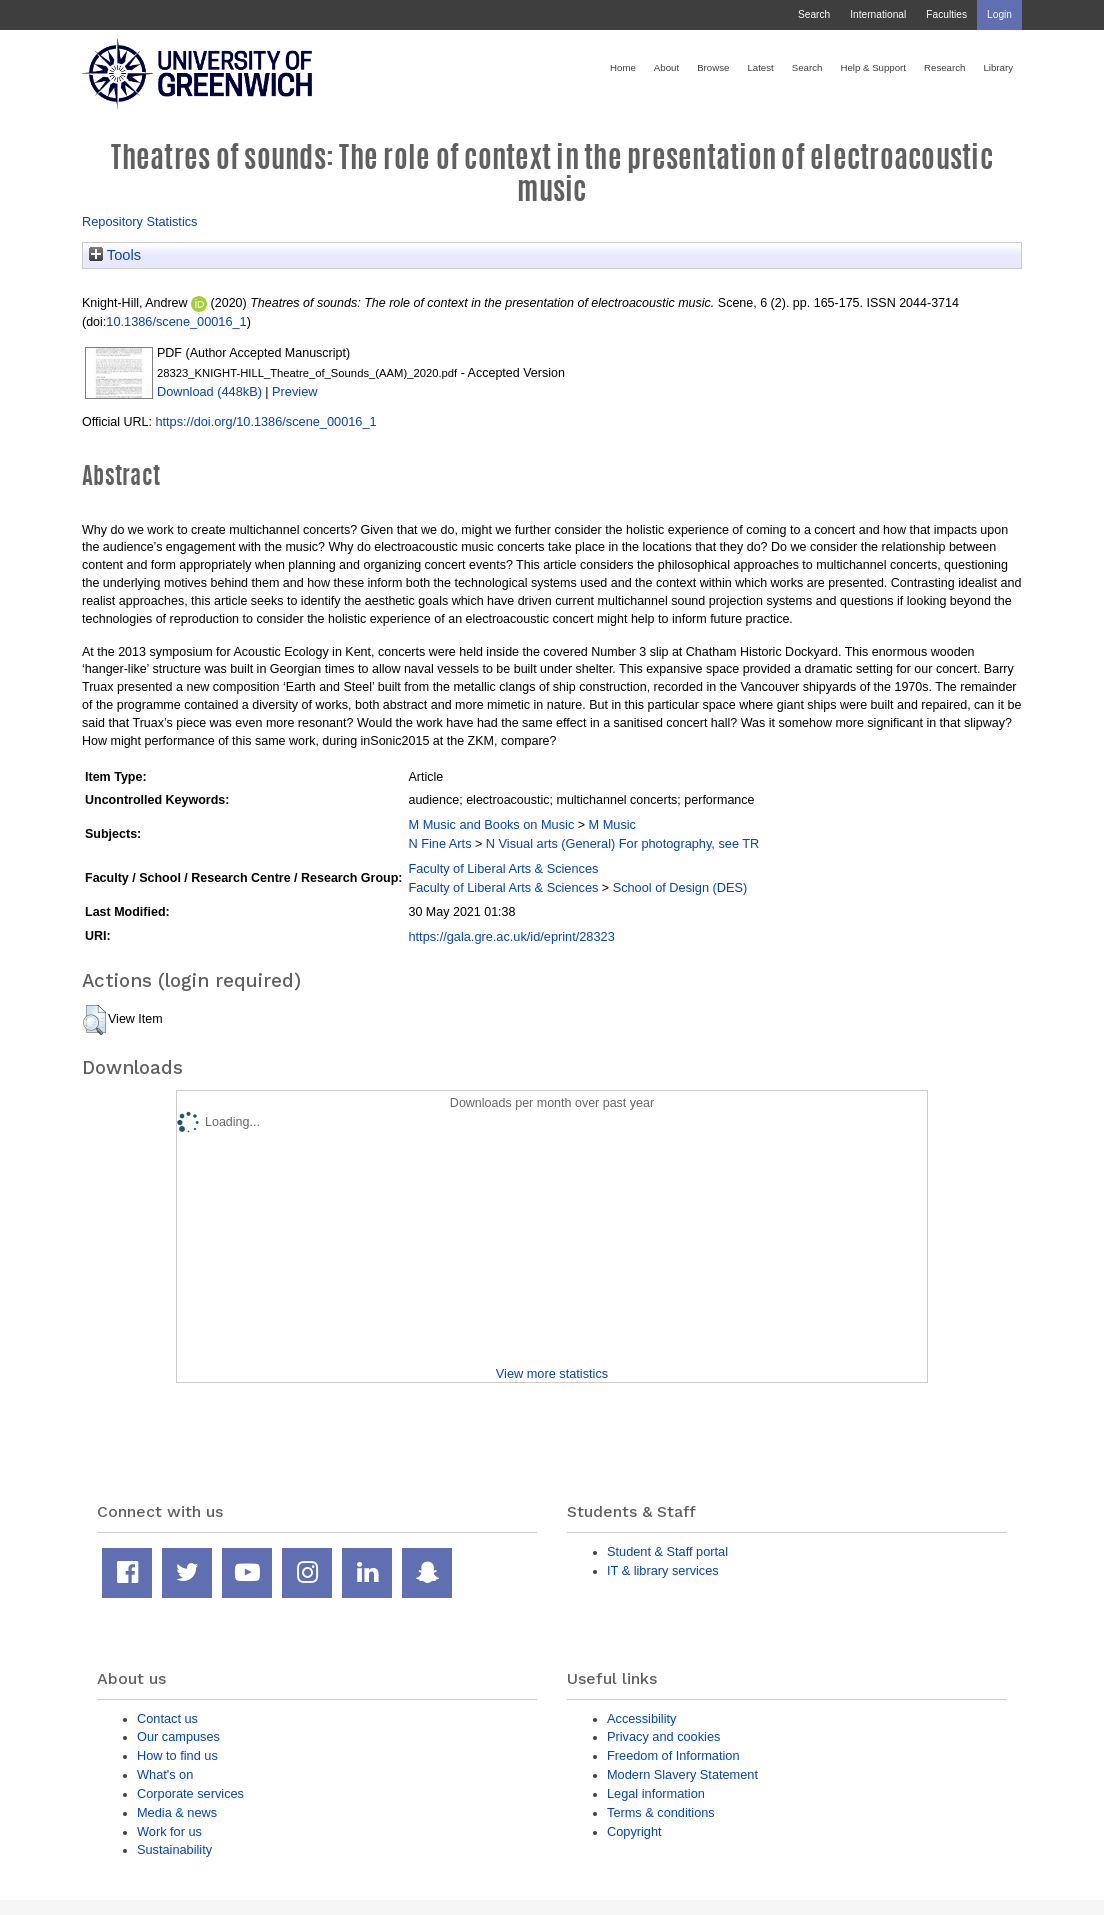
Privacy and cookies (663, 1736)
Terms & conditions (661, 1812)
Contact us (167, 1718)
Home (623, 67)
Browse (713, 67)
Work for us (169, 1831)
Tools (115, 255)
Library (998, 67)
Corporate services (190, 1793)
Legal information (656, 1793)
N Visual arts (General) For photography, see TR (623, 843)
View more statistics (552, 1373)
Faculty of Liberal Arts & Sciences (503, 868)
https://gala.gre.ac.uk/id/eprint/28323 (511, 936)
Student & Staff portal (667, 1551)
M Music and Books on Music (491, 824)
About (666, 67)
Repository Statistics (140, 221)
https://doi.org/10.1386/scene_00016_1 (265, 421)
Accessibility (641, 1718)
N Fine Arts (439, 843)
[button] (94, 1020)
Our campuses (178, 1736)
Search (814, 14)
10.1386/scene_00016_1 (176, 321)
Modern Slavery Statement (682, 1774)
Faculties (946, 14)
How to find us (177, 1755)
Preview (294, 391)
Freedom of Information (673, 1755)
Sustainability (174, 1849)
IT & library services (663, 1570)
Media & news (177, 1812)
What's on (165, 1774)
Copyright (634, 1831)
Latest (760, 67)
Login (999, 14)
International (878, 14)
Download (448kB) (209, 391)
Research (944, 67)
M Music (612, 824)
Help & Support (873, 67)
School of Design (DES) (680, 887)
